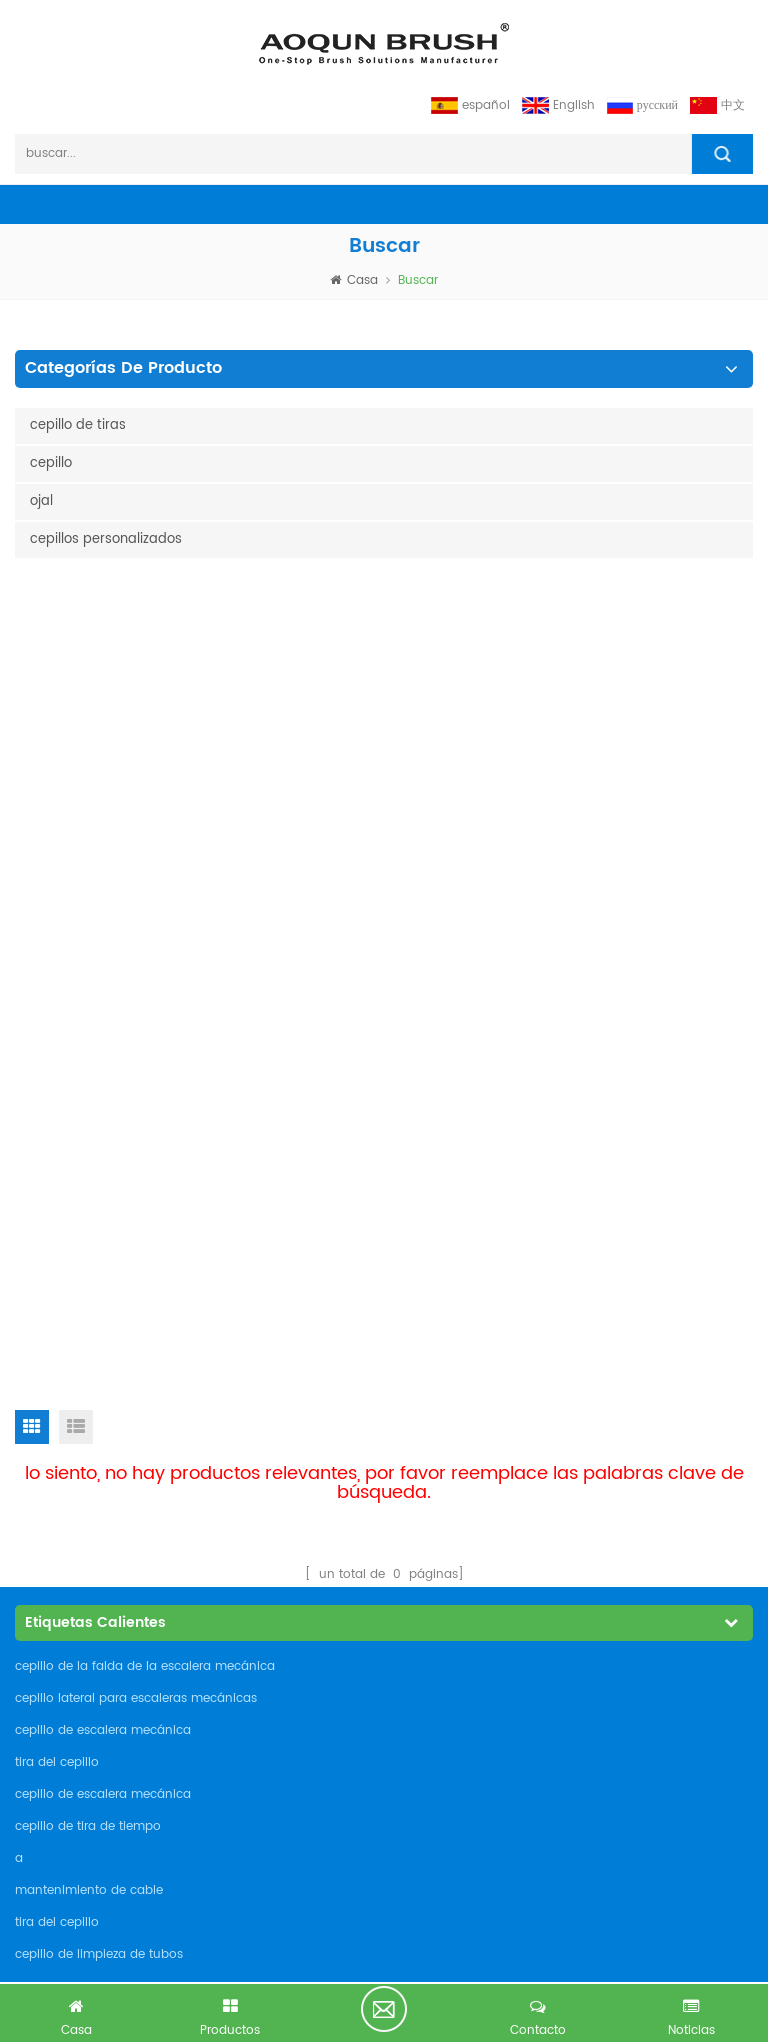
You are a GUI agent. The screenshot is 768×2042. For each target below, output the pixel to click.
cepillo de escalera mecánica (103, 940)
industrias (56, 1340)
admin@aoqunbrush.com (121, 1636)
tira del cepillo (57, 972)
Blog (38, 1406)
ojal (41, 501)
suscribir (706, 1811)
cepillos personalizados (106, 539)
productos (58, 1274)
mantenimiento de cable (89, 1100)
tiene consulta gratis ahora (384, 2009)
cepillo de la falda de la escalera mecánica (145, 876)
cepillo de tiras (78, 425)
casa (354, 280)
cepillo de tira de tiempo (88, 1036)
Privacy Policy (69, 1472)
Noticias (50, 1373)
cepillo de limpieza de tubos (99, 1164)
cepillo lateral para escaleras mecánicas (136, 908)
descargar (58, 1439)
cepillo (51, 463)
